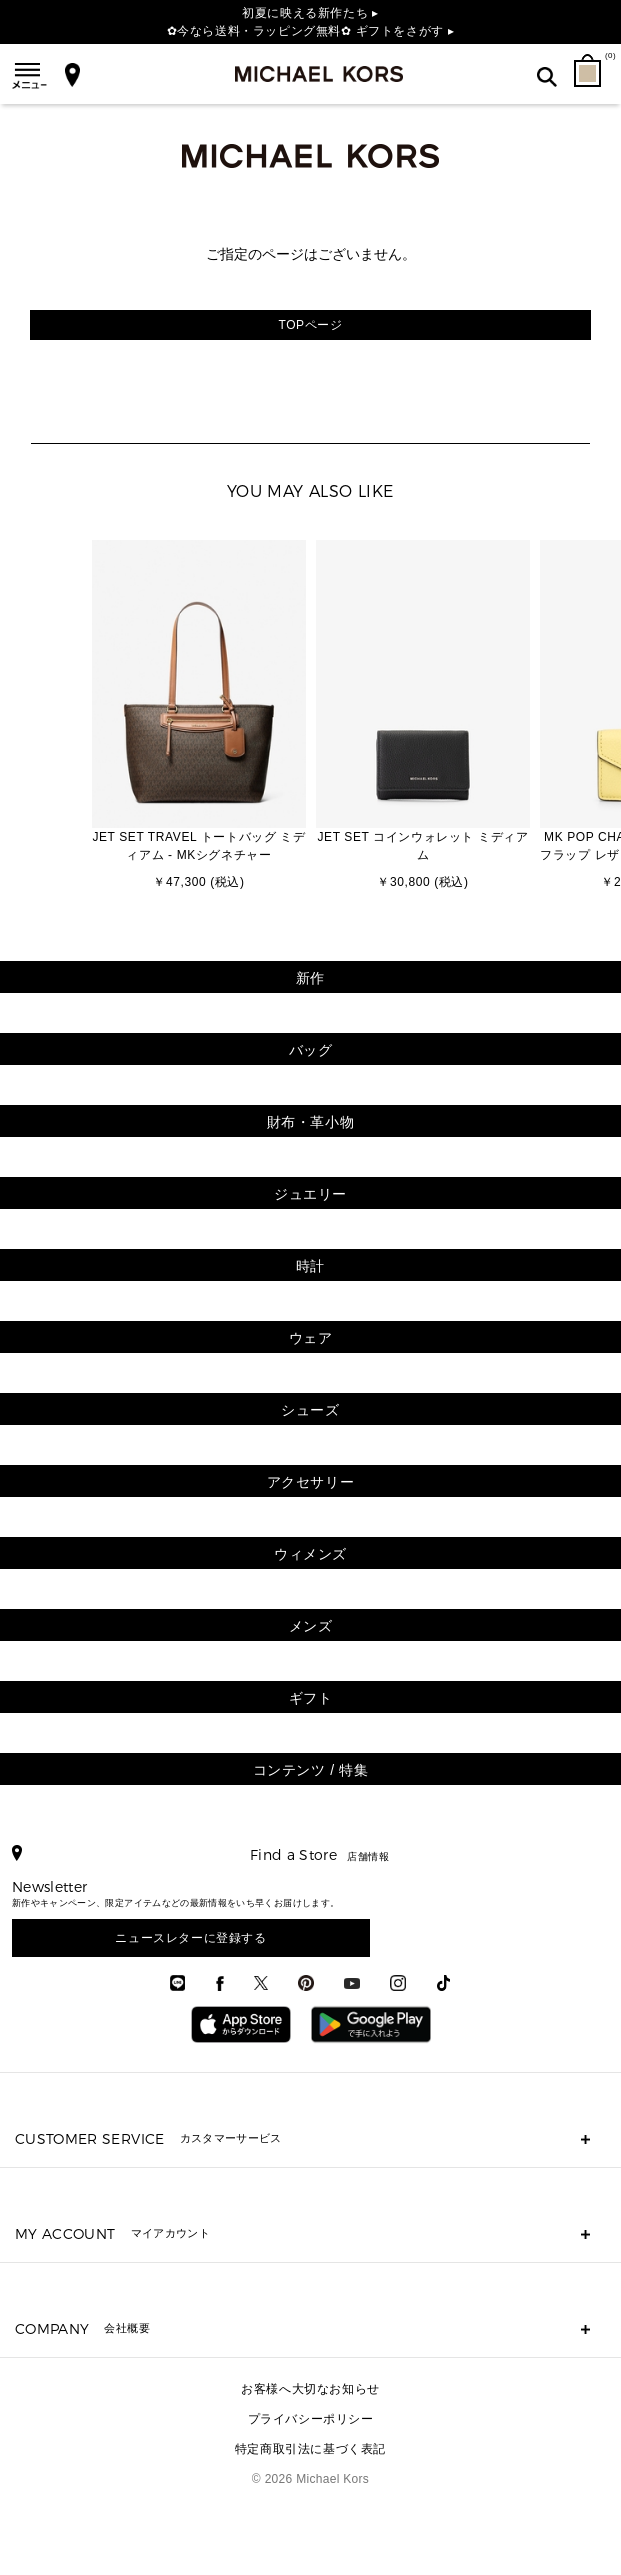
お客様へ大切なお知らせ (310, 2389)
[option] (199, 717)
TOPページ (310, 325)
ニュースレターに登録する (190, 1938)
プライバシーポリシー (311, 2419)
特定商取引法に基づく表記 (310, 2449)
